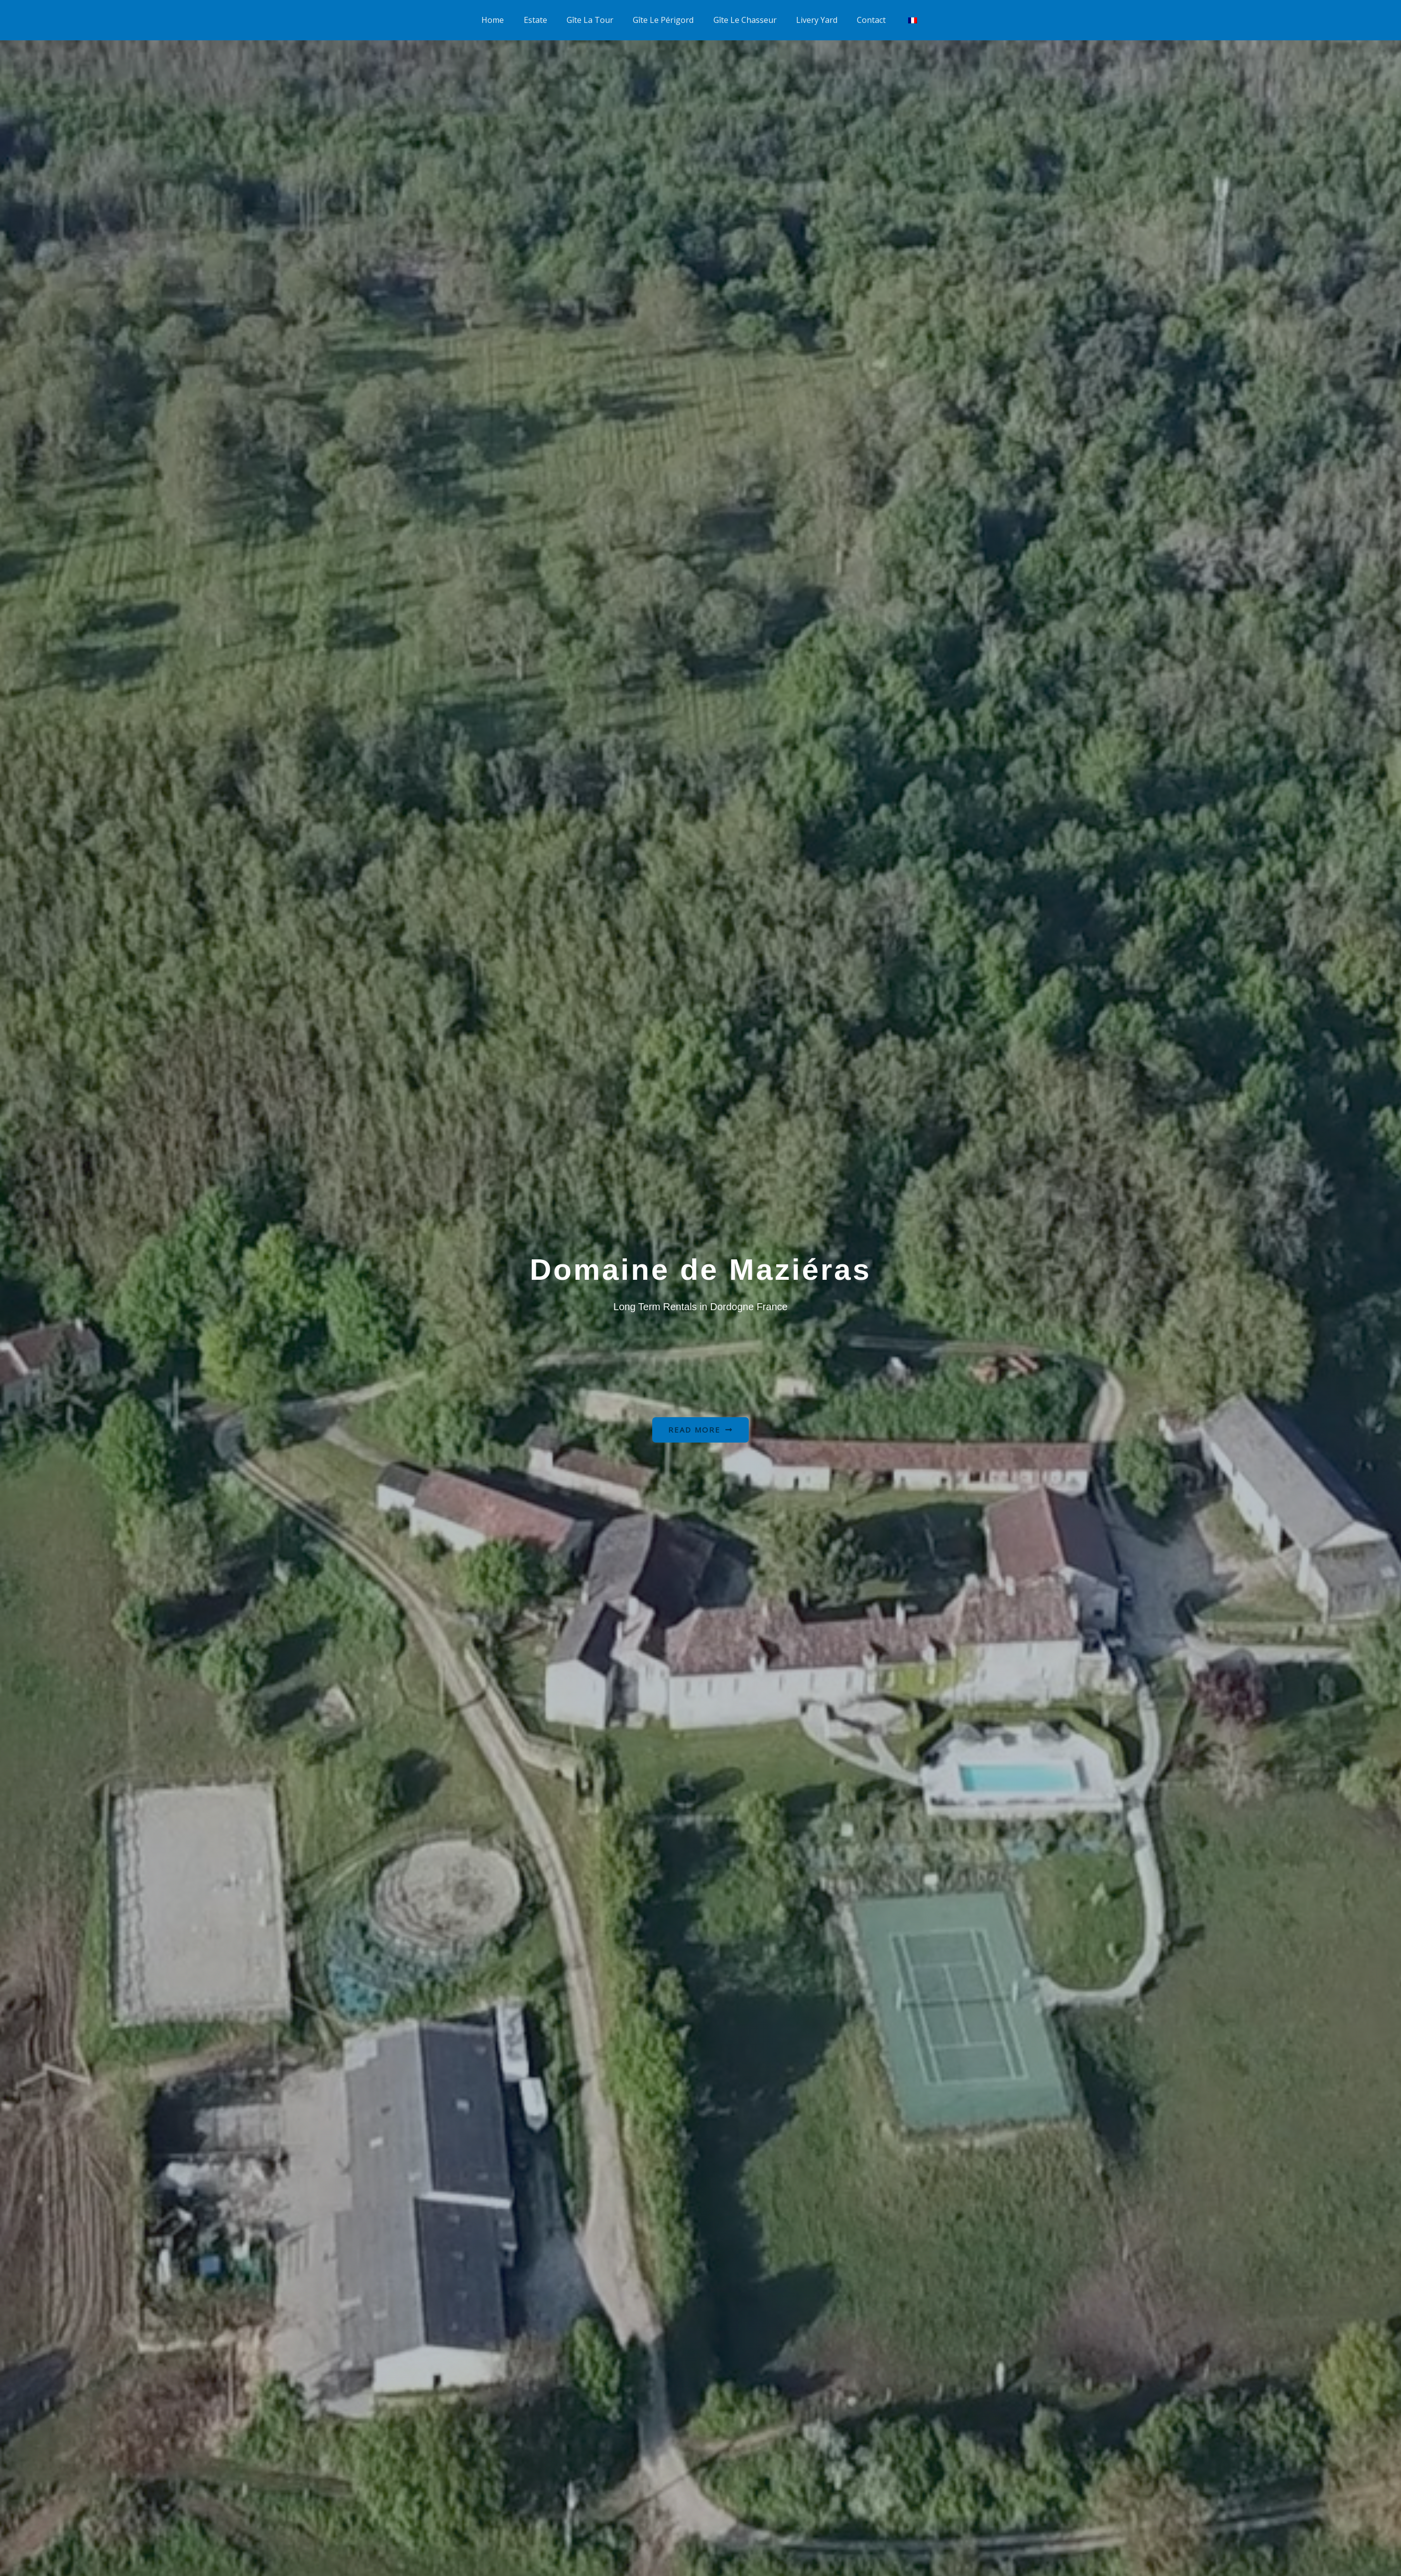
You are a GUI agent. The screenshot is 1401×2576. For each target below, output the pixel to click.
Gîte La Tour (595, 14)
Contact (862, 14)
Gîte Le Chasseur (743, 14)
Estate (544, 14)
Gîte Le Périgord (665, 14)
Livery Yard (811, 14)
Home (505, 14)
